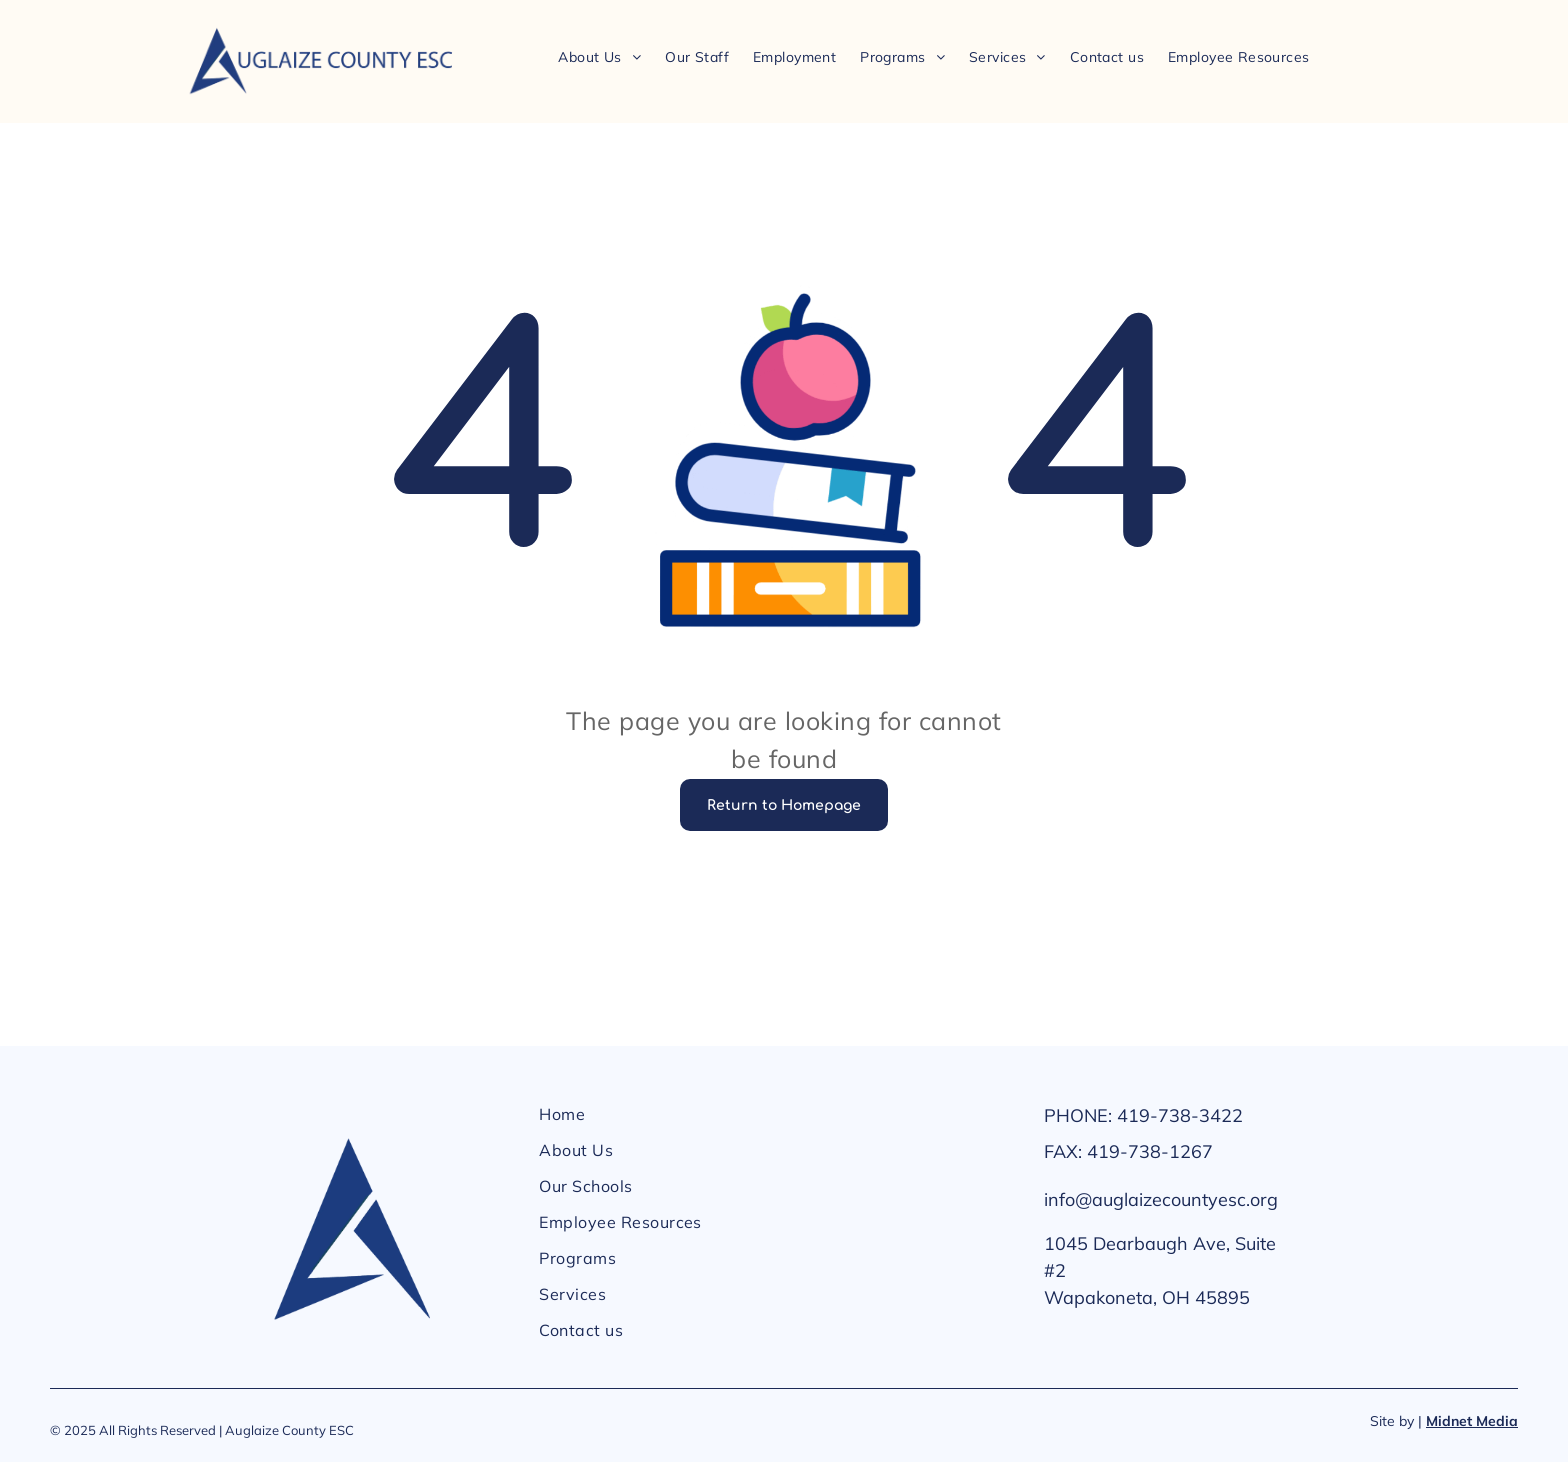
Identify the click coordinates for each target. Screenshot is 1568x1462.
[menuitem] (599, 56)
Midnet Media (1472, 1421)
